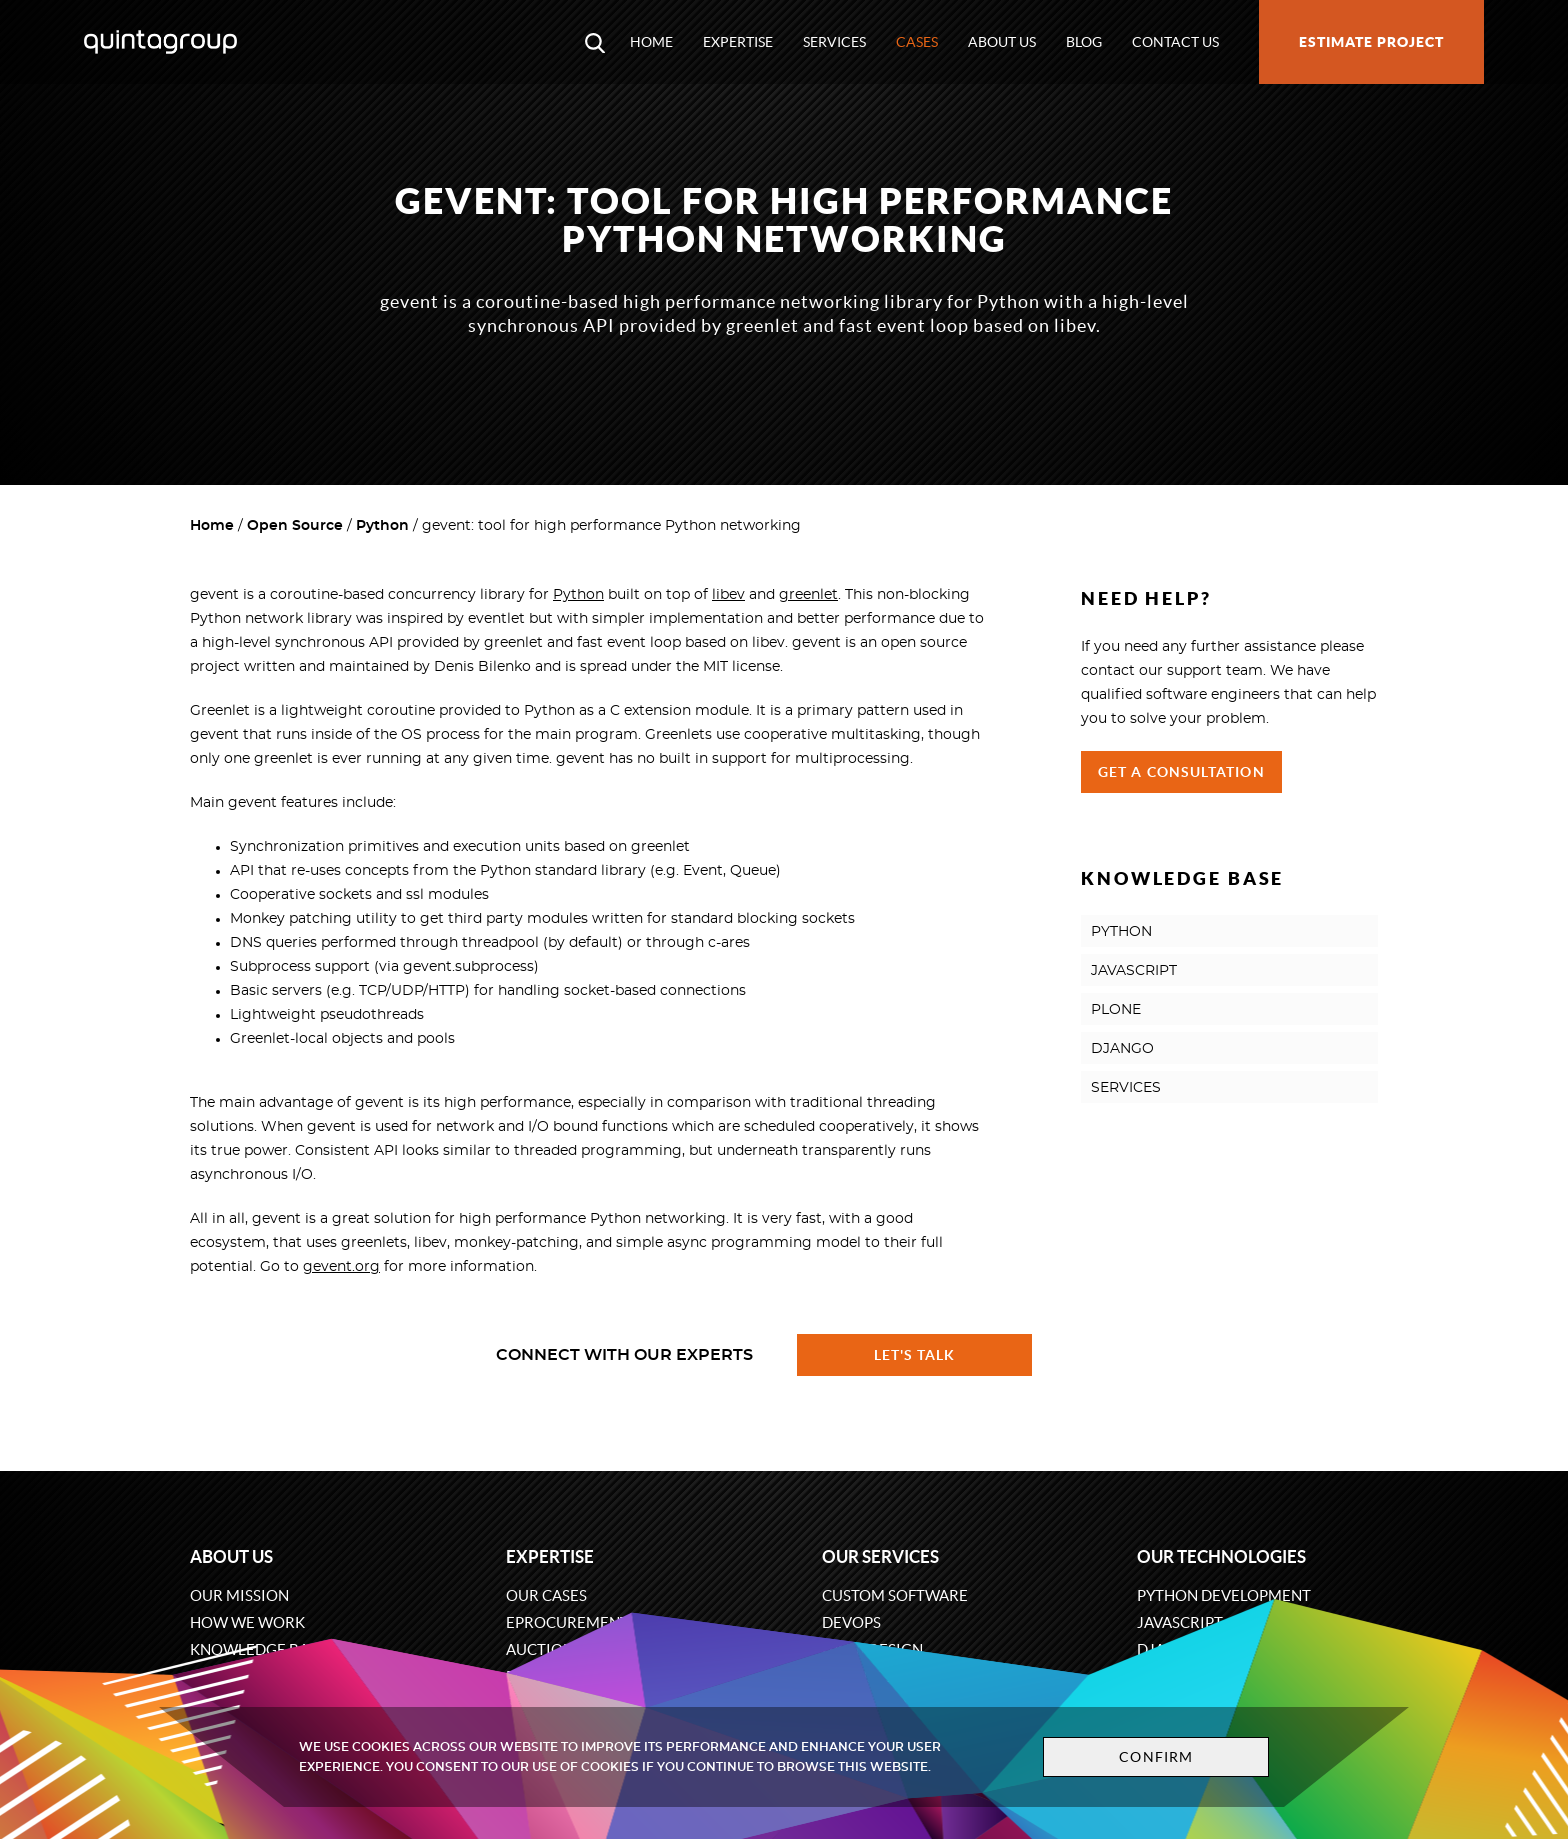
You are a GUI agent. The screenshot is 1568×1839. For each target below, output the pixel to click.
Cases (917, 42)
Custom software (895, 1595)
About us (1002, 42)
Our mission (239, 1595)
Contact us (1175, 42)
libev (728, 595)
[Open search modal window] (595, 42)
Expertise (738, 42)
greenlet (808, 595)
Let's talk (915, 1355)
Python (382, 526)
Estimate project (1371, 42)
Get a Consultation (1181, 772)
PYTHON (1121, 932)
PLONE (1116, 1010)
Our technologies (1221, 1556)
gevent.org (341, 1267)
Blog (1084, 42)
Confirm (1156, 1757)
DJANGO (1122, 1049)
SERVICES (1126, 1088)
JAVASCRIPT (1134, 971)
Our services (880, 1556)
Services (834, 42)
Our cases (546, 1595)
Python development (1224, 1595)
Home (651, 42)
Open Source (295, 526)
